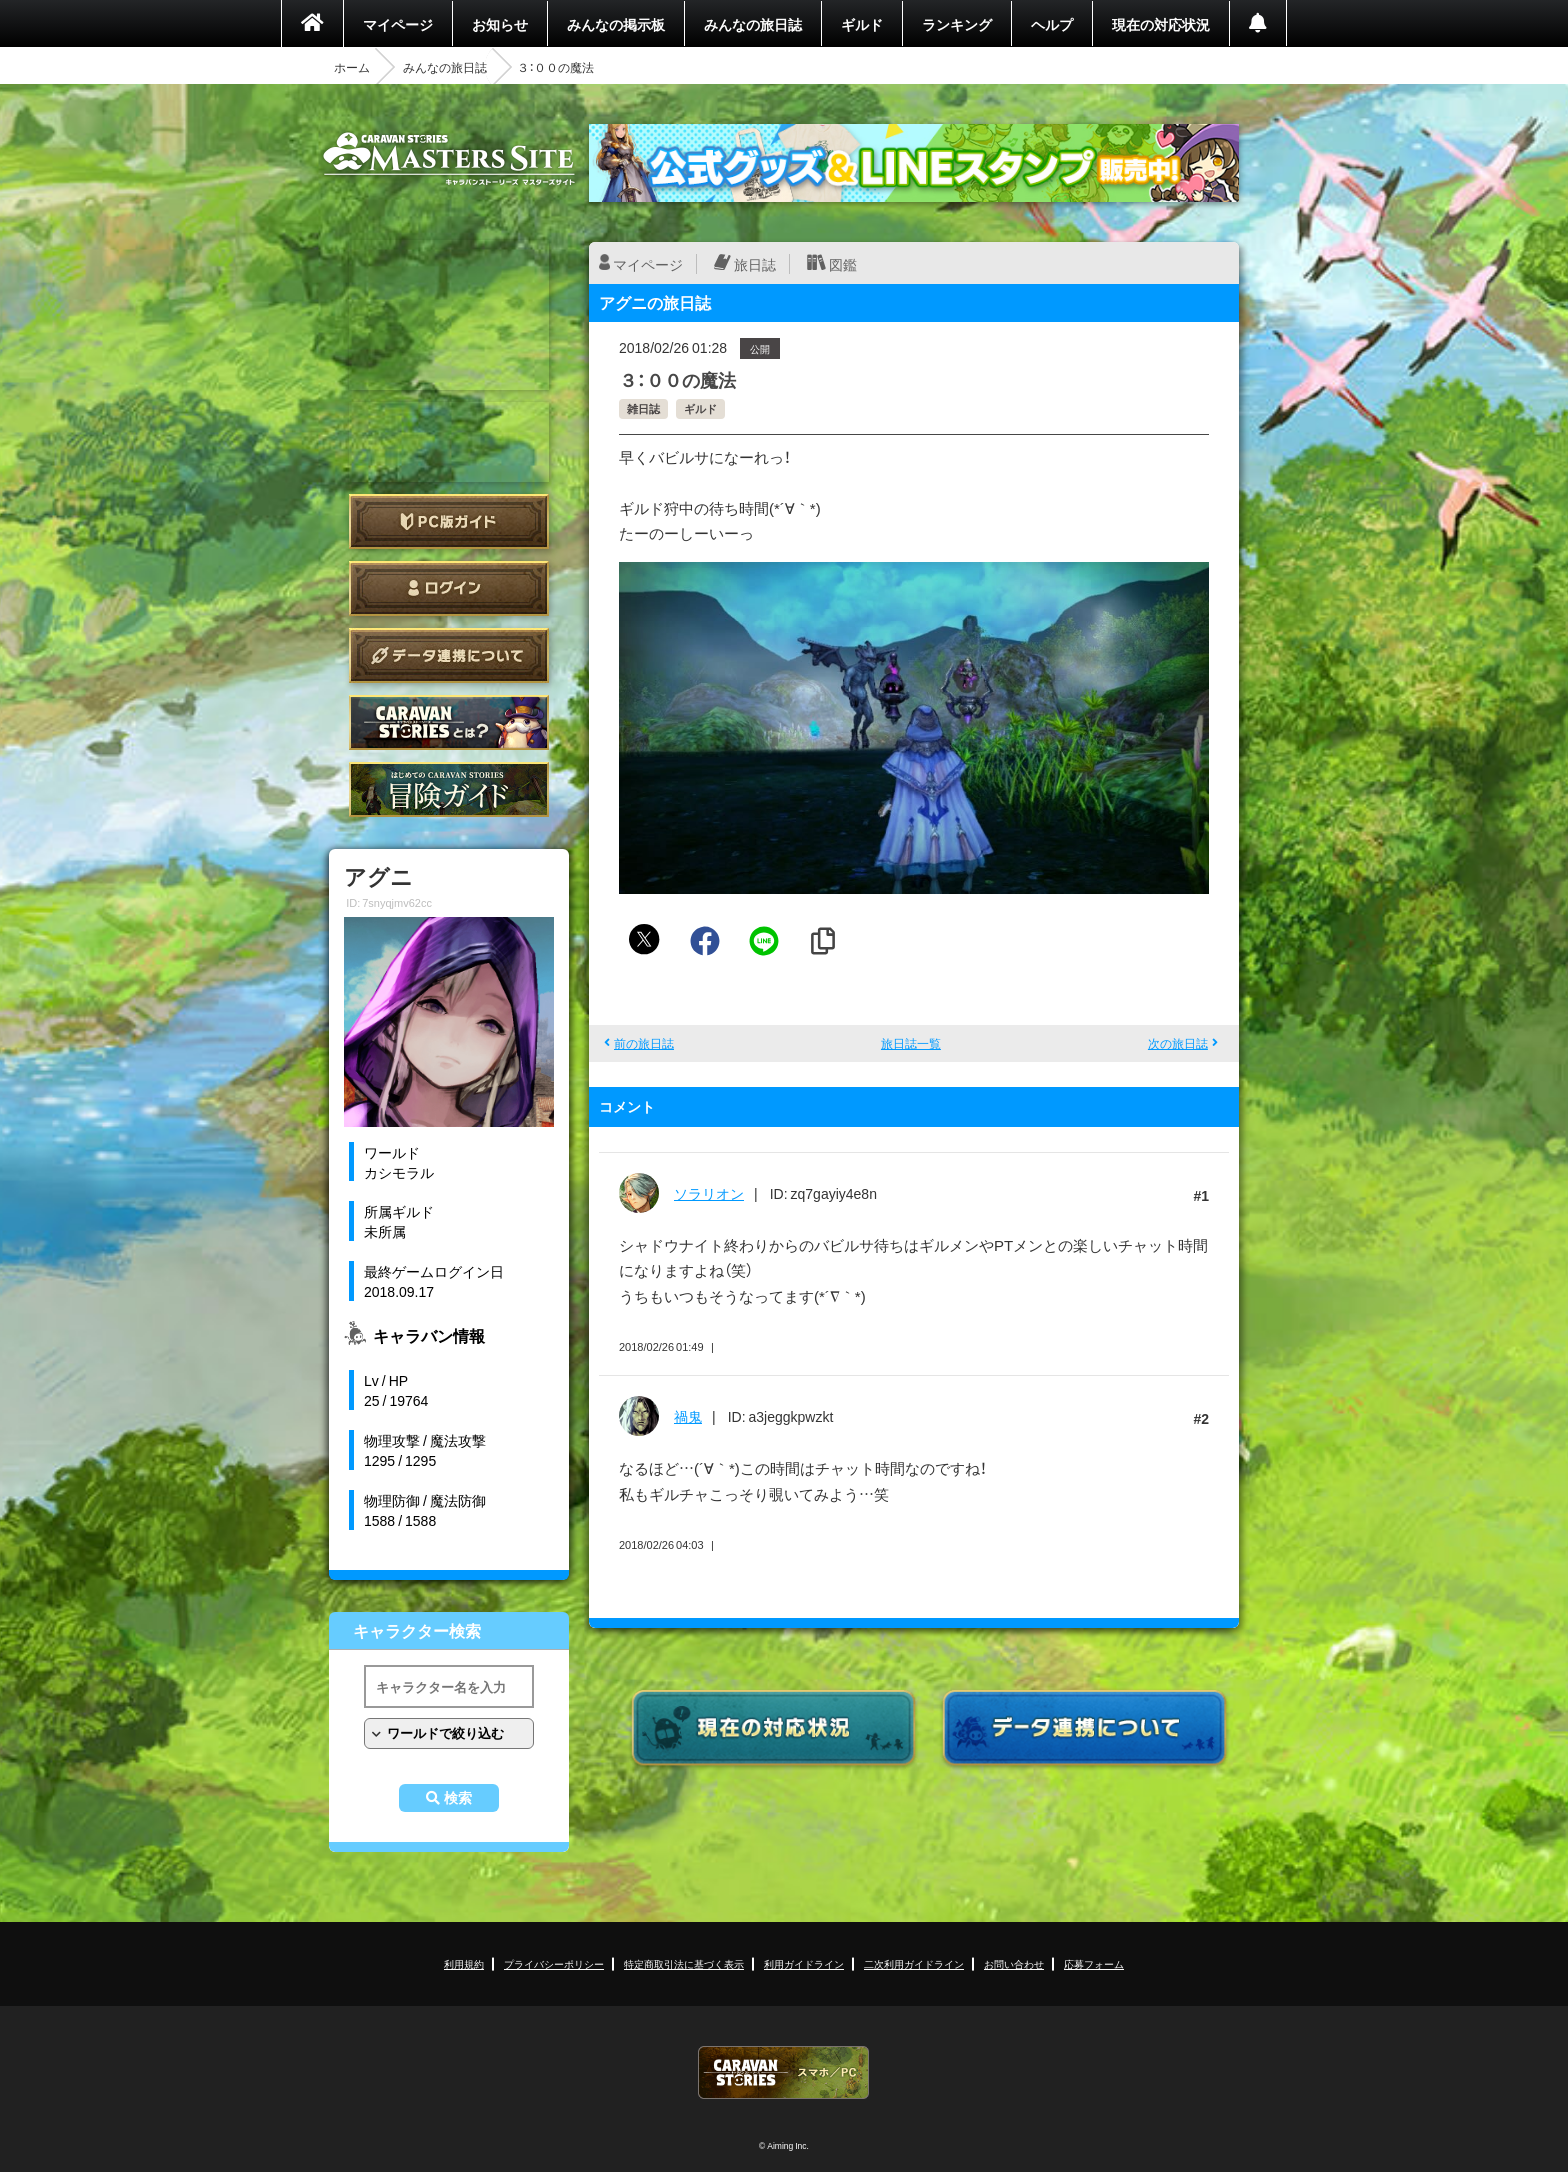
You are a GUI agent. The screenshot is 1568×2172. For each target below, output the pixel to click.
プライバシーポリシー (554, 1963)
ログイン (449, 588)
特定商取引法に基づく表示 (684, 1963)
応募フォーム (1094, 1963)
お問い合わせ (1014, 1963)
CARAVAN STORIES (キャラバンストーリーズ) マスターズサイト (449, 159)
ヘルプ (1052, 24)
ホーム (352, 67)
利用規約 (464, 1963)
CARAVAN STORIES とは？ (449, 722)
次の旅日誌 (1178, 1043)
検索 (458, 1798)
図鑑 (843, 264)
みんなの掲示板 (616, 24)
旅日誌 (755, 264)
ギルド (862, 24)
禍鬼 (688, 1416)
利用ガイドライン (804, 1963)
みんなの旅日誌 (753, 24)
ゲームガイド (449, 789)
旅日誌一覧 (911, 1043)
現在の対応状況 (1161, 24)
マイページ (398, 24)
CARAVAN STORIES (784, 2072)
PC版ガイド (449, 521)
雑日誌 (643, 408)
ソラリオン (709, 1193)
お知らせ (500, 24)
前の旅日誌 (644, 1043)
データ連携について (449, 655)
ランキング (957, 24)
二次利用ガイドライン (914, 1963)
